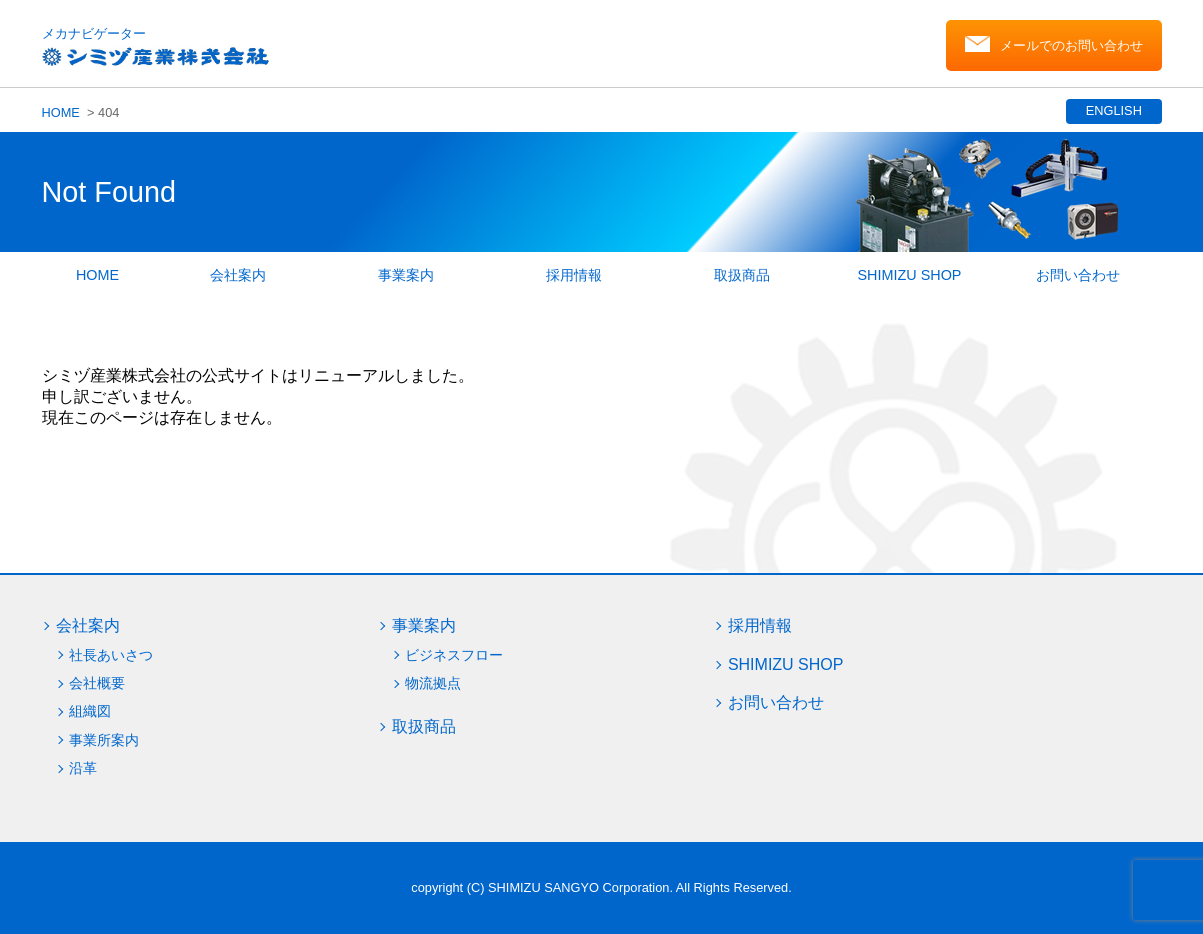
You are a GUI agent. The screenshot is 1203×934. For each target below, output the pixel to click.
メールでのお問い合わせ (1071, 45)
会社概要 (97, 683)
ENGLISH (1113, 110)
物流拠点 (433, 683)
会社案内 (238, 275)
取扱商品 (742, 275)
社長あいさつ (111, 655)
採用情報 (574, 275)
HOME (61, 112)
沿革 (83, 768)
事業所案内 (104, 740)
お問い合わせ (1078, 275)
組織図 (90, 711)
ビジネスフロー (454, 655)
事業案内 (406, 275)
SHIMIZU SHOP (910, 275)
